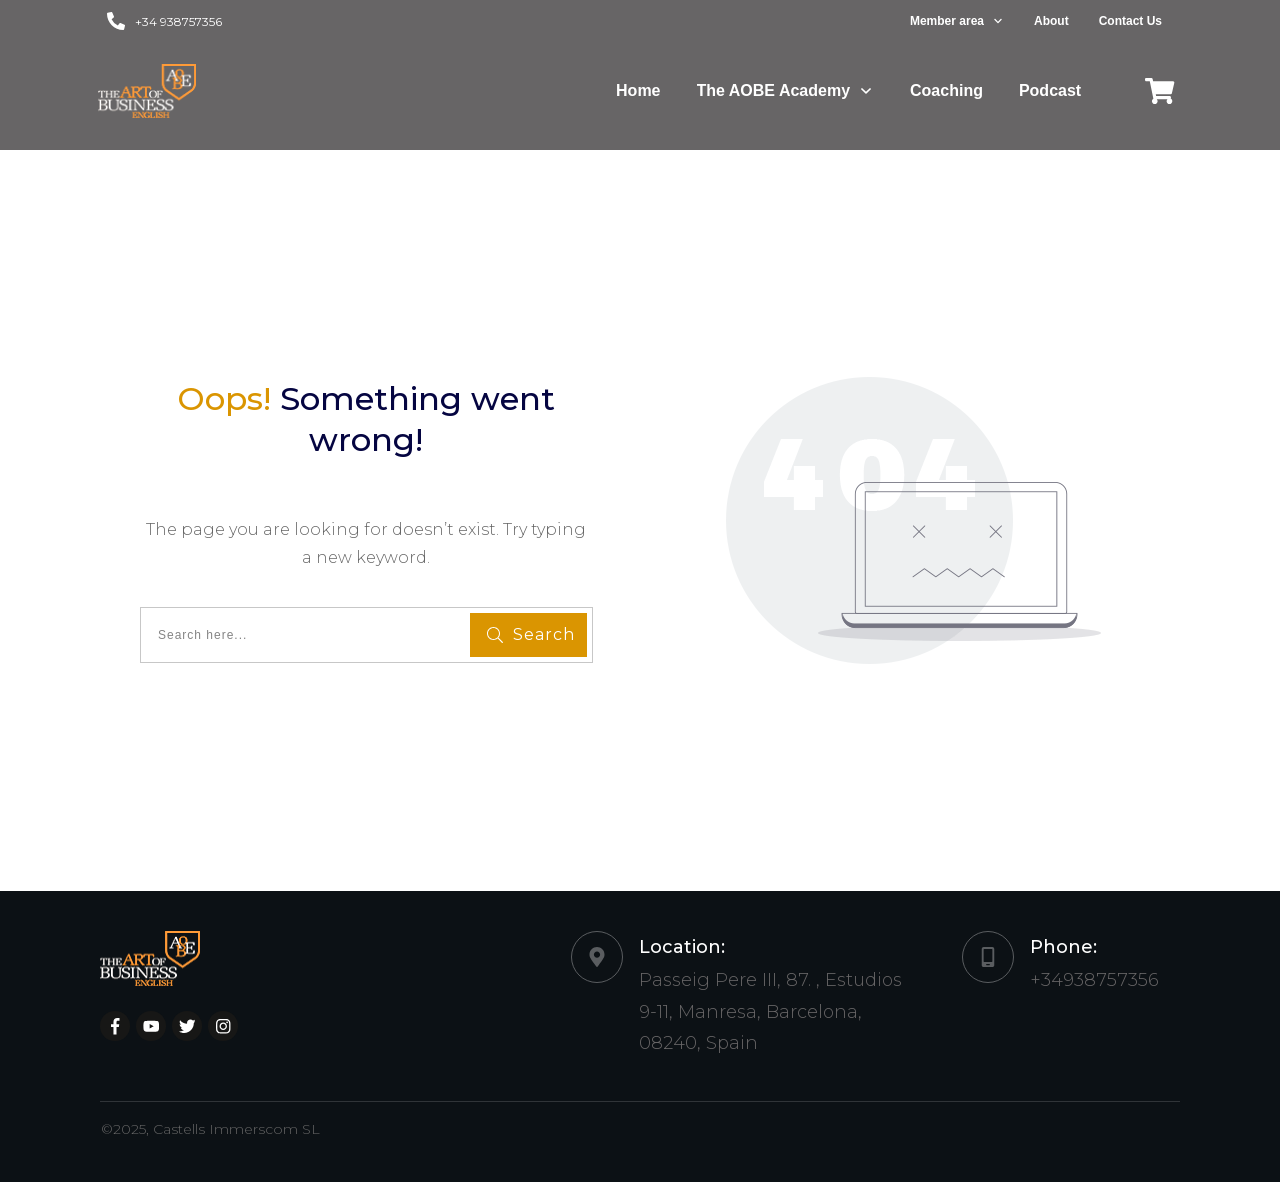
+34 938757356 (178, 21)
